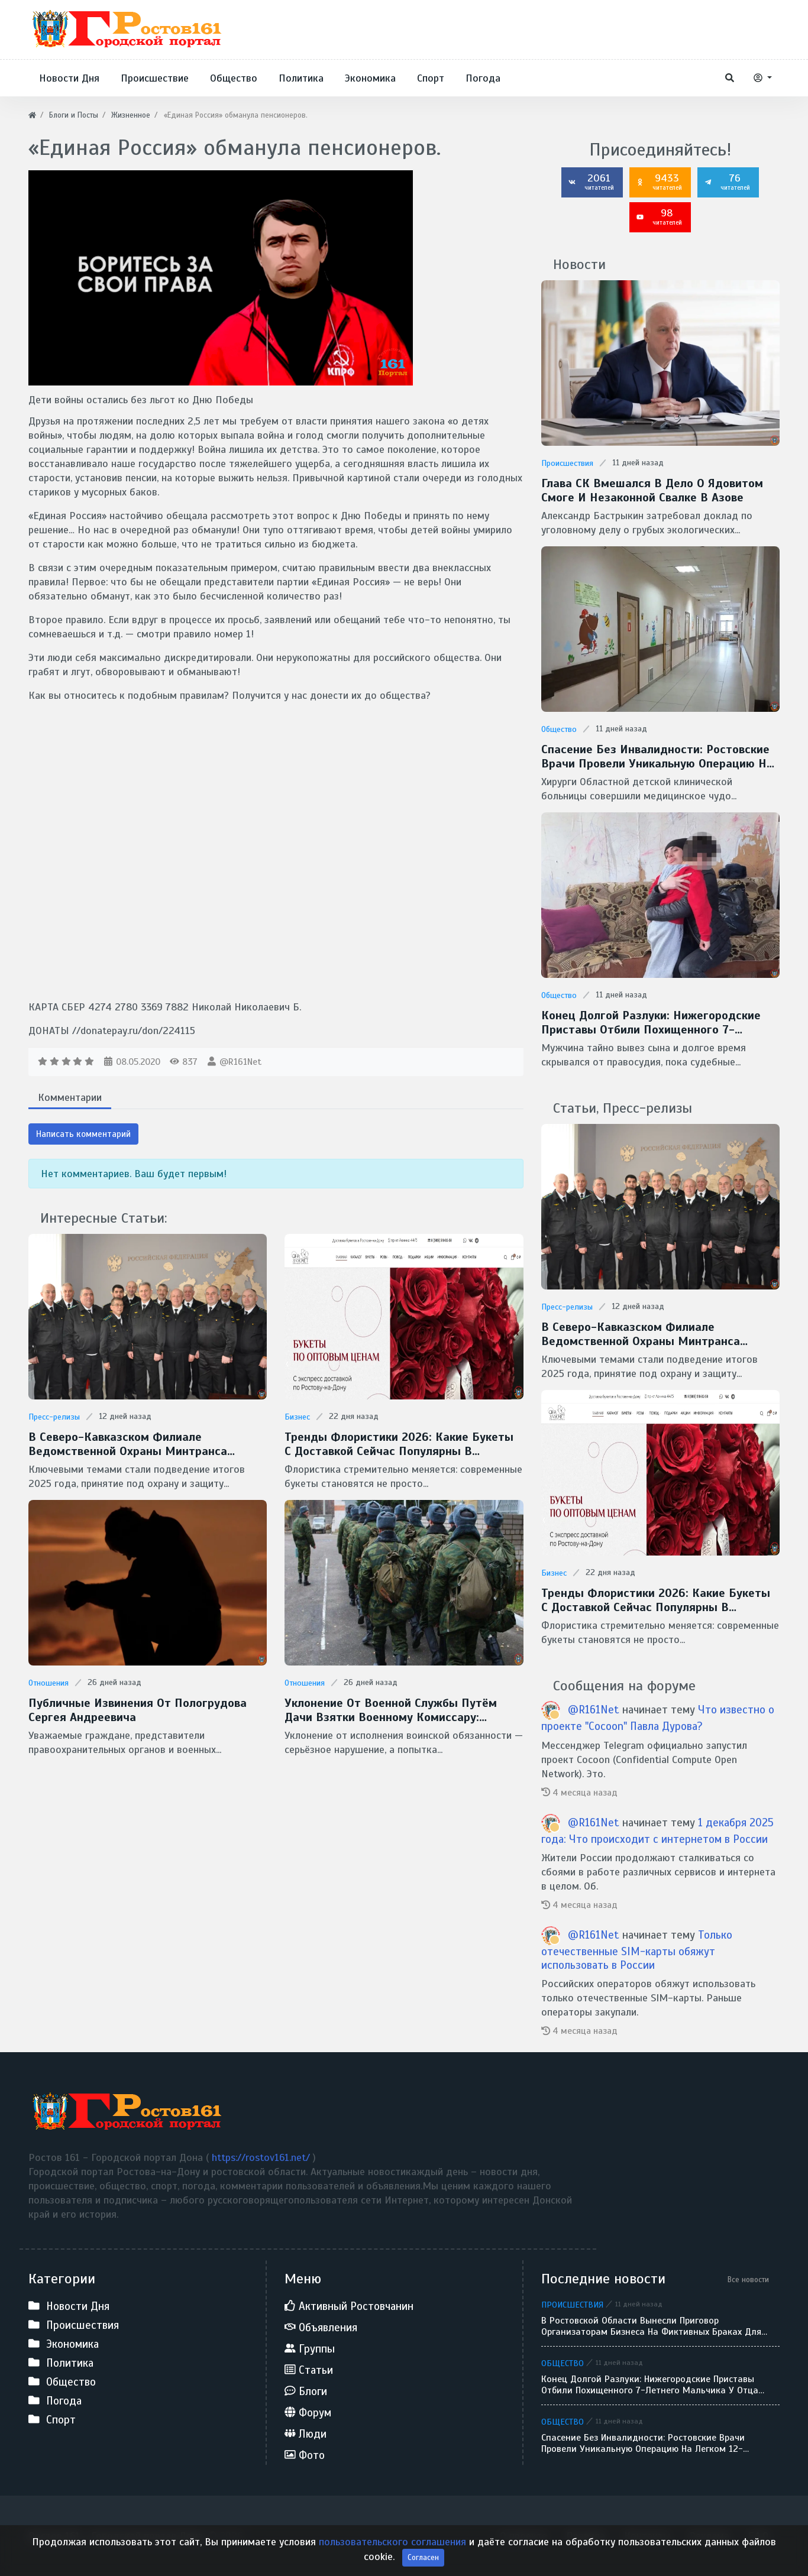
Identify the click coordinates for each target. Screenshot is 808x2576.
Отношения (48, 1683)
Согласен (423, 2557)
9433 (659, 181)
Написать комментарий (83, 1134)
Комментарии (70, 1097)
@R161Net (240, 1062)
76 (727, 181)
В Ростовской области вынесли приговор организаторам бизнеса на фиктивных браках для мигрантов (651, 2326)
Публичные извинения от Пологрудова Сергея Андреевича (137, 1710)
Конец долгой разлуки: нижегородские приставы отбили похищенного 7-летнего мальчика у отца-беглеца (651, 1023)
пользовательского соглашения (394, 2541)
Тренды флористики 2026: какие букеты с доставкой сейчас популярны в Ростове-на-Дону (399, 1444)
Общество (559, 729)
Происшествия (567, 463)
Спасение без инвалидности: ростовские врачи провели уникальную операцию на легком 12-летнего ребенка (657, 757)
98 (659, 216)
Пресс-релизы (54, 1417)
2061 (591, 181)
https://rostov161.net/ (262, 2157)
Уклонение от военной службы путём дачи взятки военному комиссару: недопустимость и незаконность (391, 1710)
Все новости (748, 2279)
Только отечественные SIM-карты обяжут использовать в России (636, 1950)
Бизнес (297, 1417)
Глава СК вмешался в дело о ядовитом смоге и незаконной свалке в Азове (652, 491)
